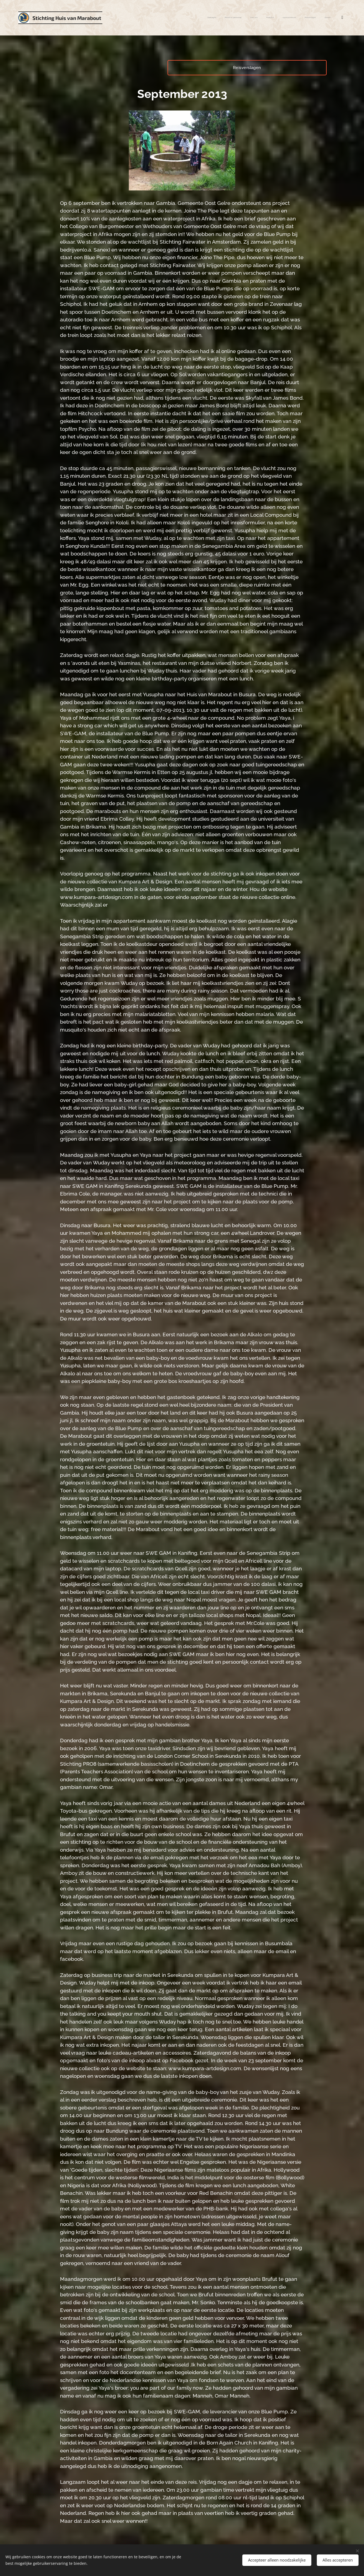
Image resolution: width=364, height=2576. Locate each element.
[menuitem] (268, 18)
